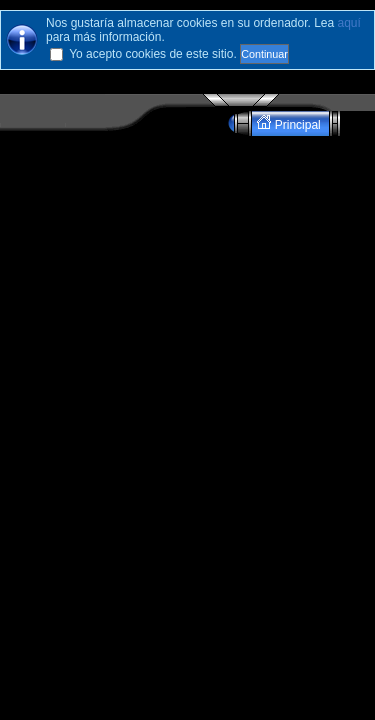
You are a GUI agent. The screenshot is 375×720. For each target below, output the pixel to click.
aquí (349, 23)
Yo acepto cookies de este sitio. (153, 54)
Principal (290, 123)
